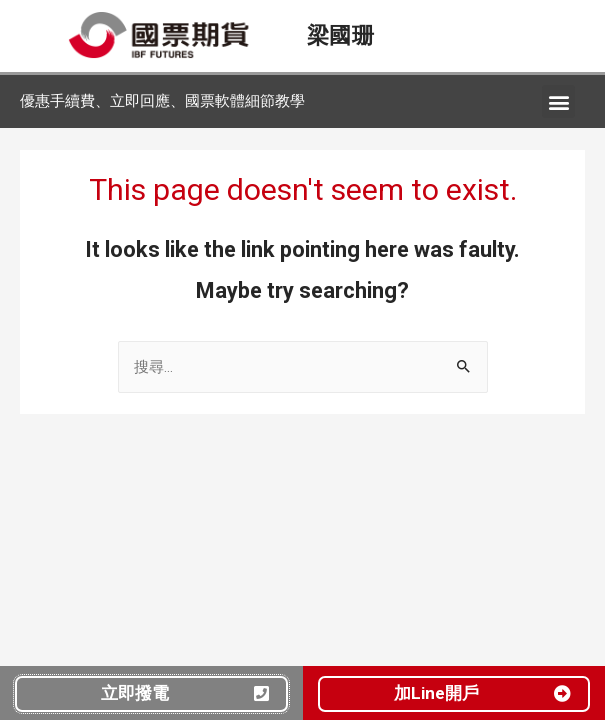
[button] (558, 101)
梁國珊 (341, 35)
